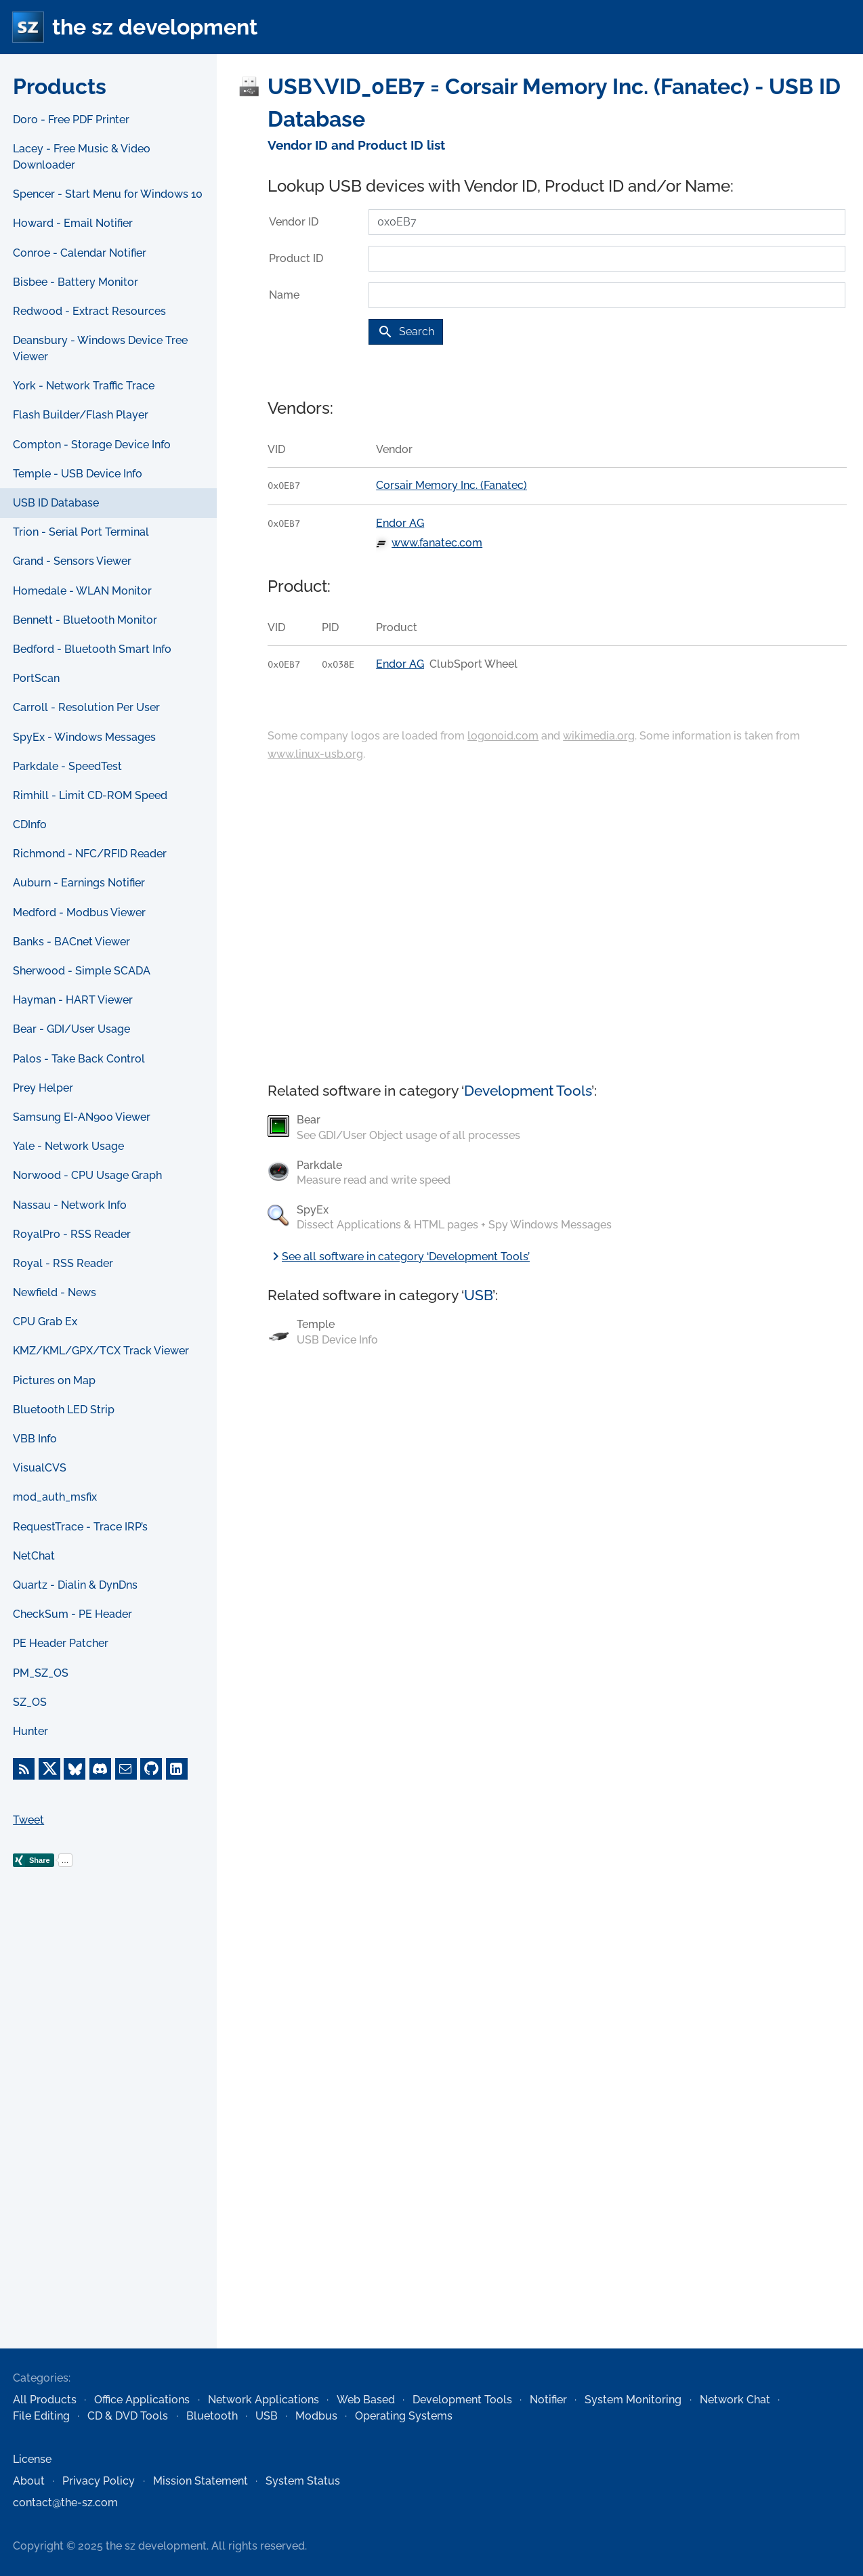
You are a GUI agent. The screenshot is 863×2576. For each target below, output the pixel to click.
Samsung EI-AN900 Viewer (81, 1117)
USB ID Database (56, 502)
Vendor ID (293, 221)
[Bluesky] (74, 1769)
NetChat (34, 1555)
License (32, 2459)
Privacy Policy (98, 2480)
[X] (49, 1769)
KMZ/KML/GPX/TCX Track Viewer (101, 1350)
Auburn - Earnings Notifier (79, 882)
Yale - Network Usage (68, 1146)
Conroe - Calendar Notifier (79, 252)
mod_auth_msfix (55, 1496)
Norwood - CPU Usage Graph (87, 1175)
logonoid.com (503, 735)
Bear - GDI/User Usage (71, 1029)
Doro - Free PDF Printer (71, 119)
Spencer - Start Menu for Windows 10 (108, 194)
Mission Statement (200, 2480)
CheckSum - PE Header (72, 1614)
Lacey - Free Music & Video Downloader (81, 156)
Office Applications (142, 2399)
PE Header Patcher (60, 1643)
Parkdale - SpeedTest (67, 766)
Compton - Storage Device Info (92, 444)
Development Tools (527, 1090)
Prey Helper (43, 1087)
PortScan (36, 678)
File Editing (41, 2415)
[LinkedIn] (177, 1769)
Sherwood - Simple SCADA (81, 970)
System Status (303, 2480)
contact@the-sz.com (65, 2502)
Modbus (316, 2415)
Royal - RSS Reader (63, 1263)
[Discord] (100, 1769)
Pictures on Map (54, 1380)
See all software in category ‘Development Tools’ (399, 1256)
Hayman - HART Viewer (73, 999)
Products (59, 86)
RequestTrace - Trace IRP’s (80, 1526)
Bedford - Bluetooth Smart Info (92, 649)
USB (478, 1295)
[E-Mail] (126, 1769)
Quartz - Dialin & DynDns (75, 1585)
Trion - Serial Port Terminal (81, 531)
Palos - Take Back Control (79, 1058)
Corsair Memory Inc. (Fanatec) (451, 485)
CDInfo (30, 824)
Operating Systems (403, 2415)
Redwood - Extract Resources (89, 311)
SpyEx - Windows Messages (84, 737)
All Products (45, 2399)
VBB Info (35, 1438)
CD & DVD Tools (127, 2415)
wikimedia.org (599, 735)
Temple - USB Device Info (77, 473)
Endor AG (400, 523)
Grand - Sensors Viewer (72, 561)
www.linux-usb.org (315, 754)
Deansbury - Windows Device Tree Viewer (100, 348)
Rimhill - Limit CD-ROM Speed (90, 795)
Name (284, 294)
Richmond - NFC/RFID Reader (90, 853)
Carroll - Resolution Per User (86, 707)
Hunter (30, 1731)
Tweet (28, 1819)
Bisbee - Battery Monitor (75, 282)
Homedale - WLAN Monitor (82, 590)
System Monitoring (633, 2399)
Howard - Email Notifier (73, 223)
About (29, 2480)
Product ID (296, 258)
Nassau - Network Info (70, 1205)
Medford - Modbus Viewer (79, 912)
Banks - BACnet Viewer (71, 941)
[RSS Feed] (24, 1769)
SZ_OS (30, 1702)
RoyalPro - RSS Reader (72, 1234)
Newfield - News (54, 1292)
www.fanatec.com (437, 542)
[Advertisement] (108, 2129)
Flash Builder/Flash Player (80, 414)
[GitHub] (151, 1769)
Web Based (366, 2399)
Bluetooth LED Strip (63, 1409)
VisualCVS (39, 1467)
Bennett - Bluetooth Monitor (85, 620)
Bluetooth (212, 2415)
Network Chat (735, 2399)
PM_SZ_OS (40, 1673)
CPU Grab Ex (45, 1321)
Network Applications (263, 2399)
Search (405, 332)
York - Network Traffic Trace (83, 385)
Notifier (548, 2399)
